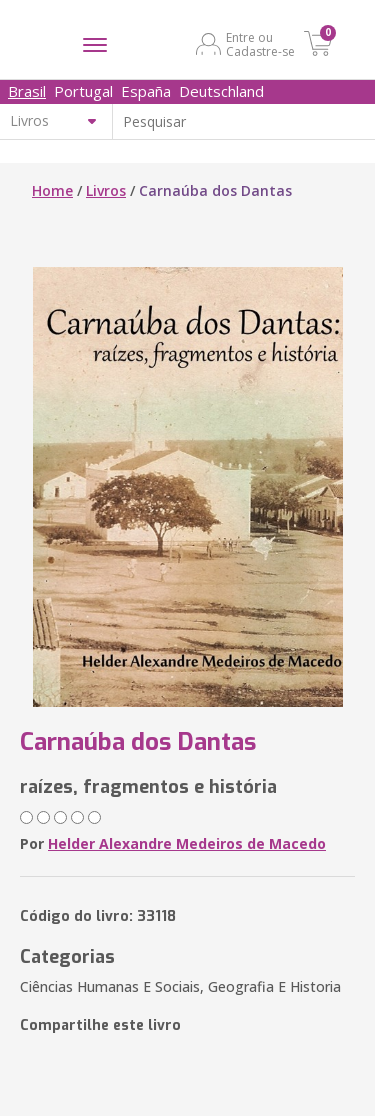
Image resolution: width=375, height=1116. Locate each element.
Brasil (27, 91)
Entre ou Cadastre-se (260, 44)
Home (52, 190)
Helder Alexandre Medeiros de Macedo (187, 843)
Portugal (83, 91)
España (146, 91)
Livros (106, 190)
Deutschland (221, 91)
